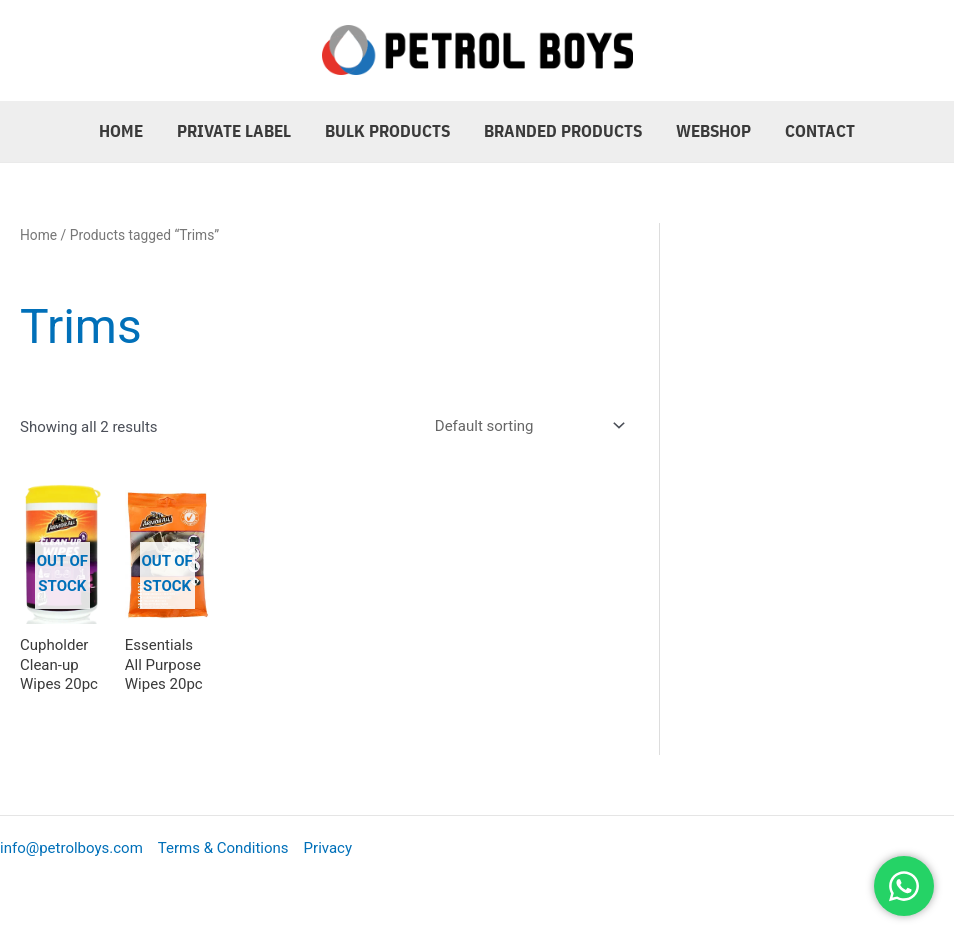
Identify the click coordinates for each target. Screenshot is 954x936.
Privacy (328, 848)
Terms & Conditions (223, 848)
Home (121, 131)
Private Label (234, 131)
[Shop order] (526, 426)
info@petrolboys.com (71, 848)
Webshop (713, 131)
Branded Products (563, 131)
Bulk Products (387, 131)
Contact (820, 131)
